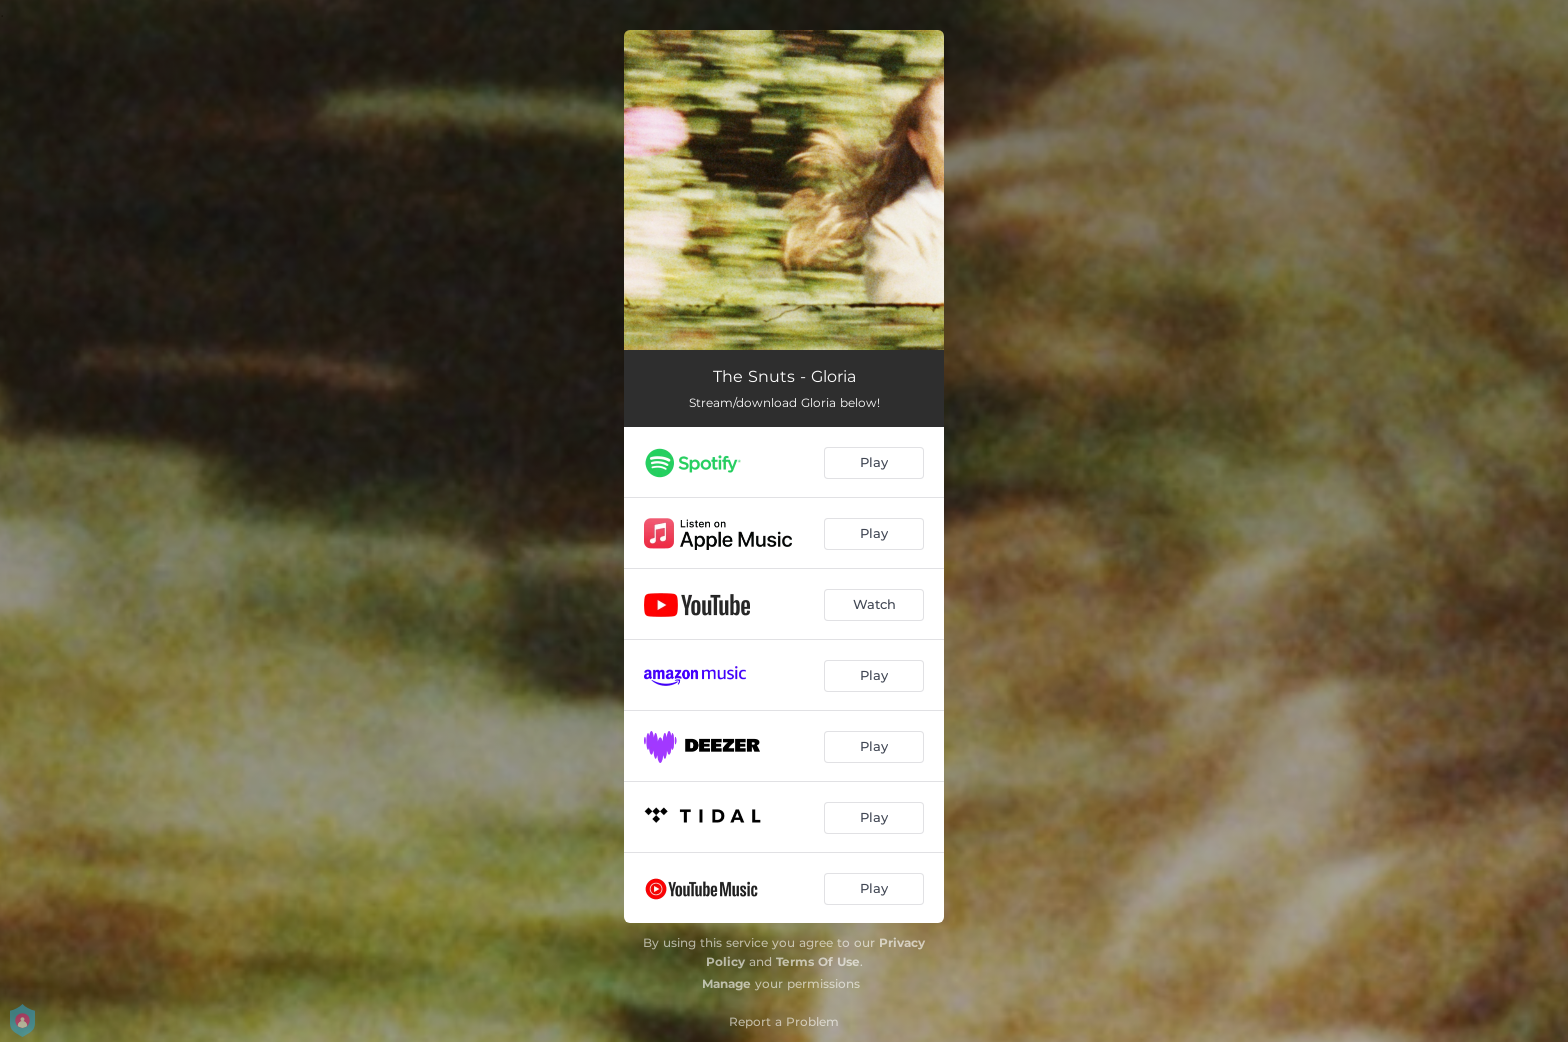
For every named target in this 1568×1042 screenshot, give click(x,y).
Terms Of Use (818, 961)
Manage (726, 983)
